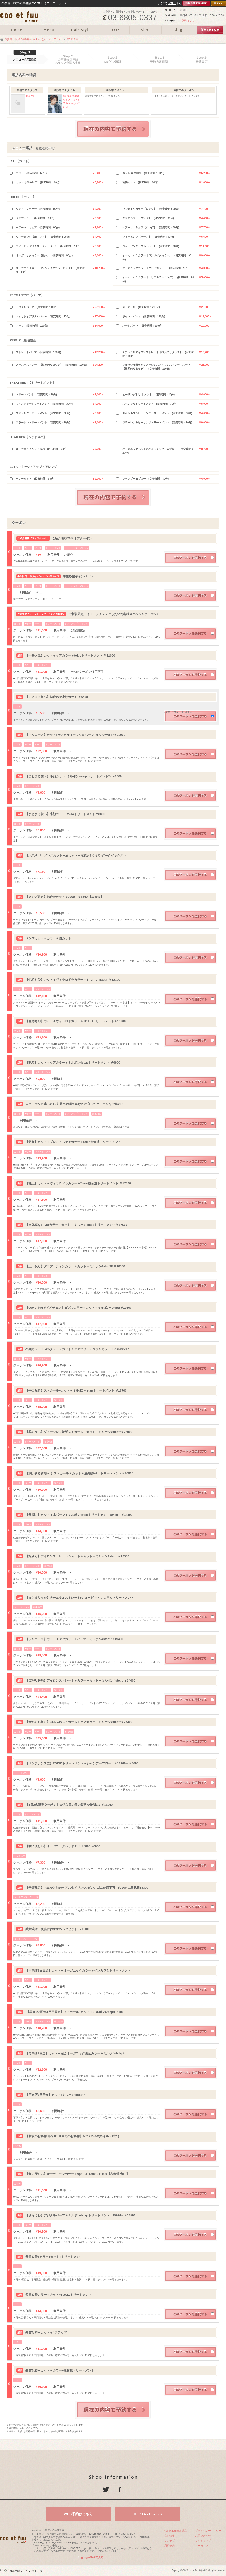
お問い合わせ (203, 2535)
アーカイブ (201, 2545)
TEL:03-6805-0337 (147, 2514)
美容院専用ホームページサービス (21, 2571)
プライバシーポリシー (208, 2530)
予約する (113, 129)
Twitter (106, 2489)
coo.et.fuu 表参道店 (175, 2530)
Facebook (120, 2489)
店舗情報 (169, 2535)
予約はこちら (189, 20)
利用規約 (169, 2545)
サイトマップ (203, 2540)
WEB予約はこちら (78, 2514)
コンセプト (170, 2540)
